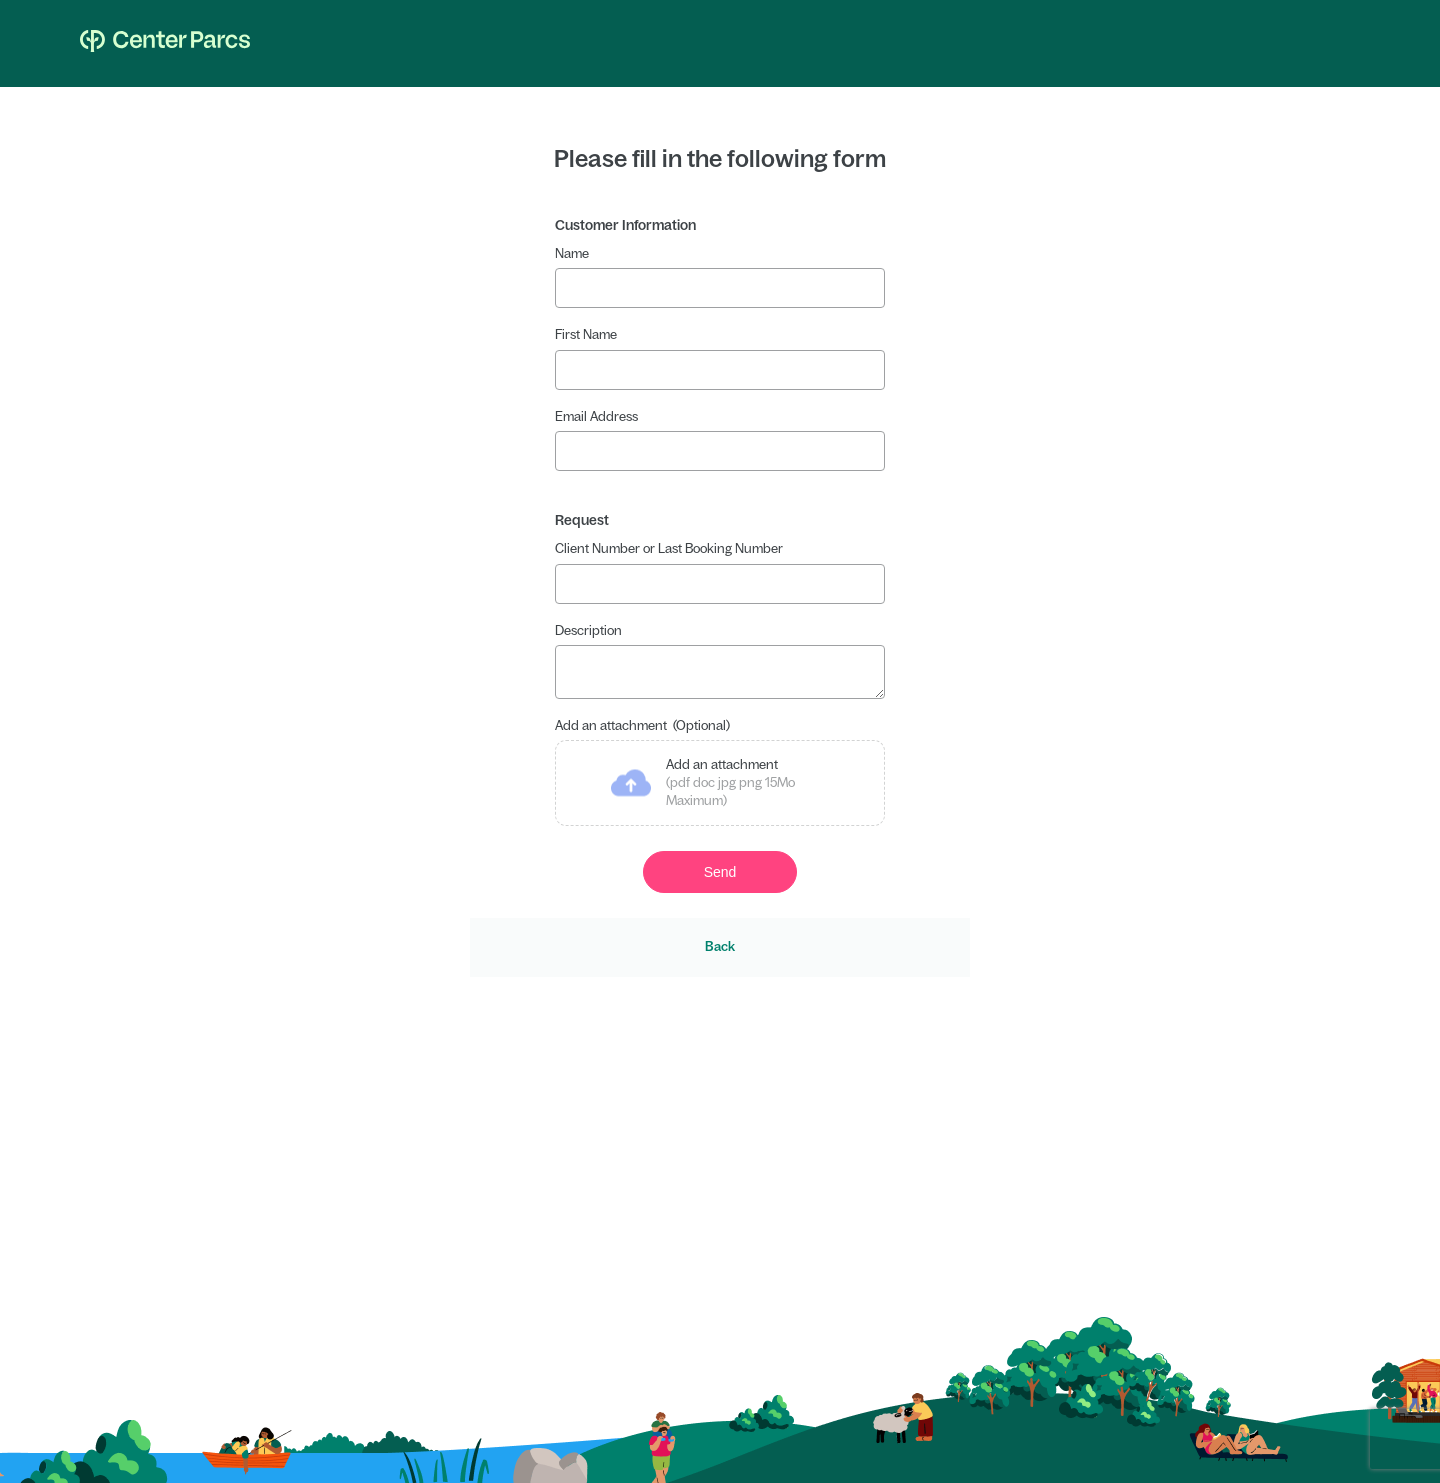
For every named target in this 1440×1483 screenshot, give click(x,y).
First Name (586, 334)
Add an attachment (730, 790)
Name (572, 253)
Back (720, 952)
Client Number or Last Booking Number (669, 548)
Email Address (596, 416)
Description (588, 630)
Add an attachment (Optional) (642, 731)
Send (720, 878)
